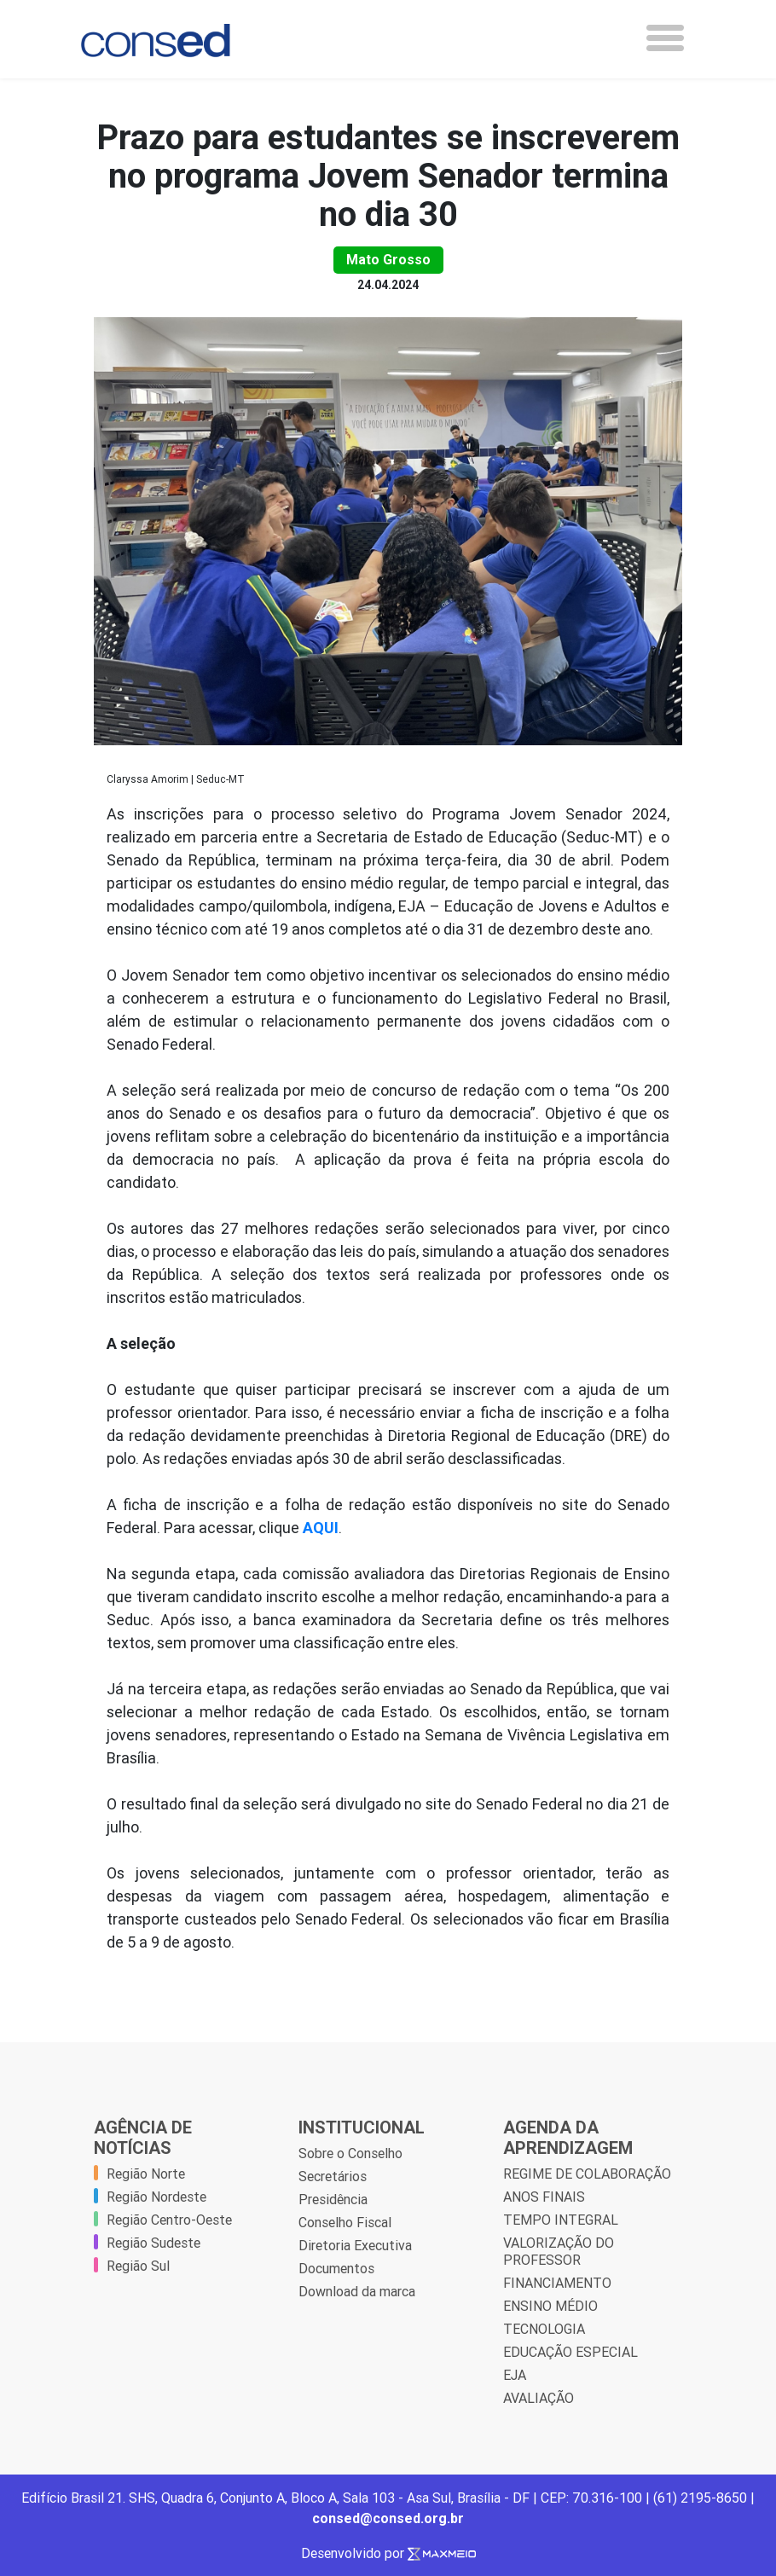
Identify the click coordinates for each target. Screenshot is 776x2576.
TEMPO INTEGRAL (560, 2219)
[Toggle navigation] (665, 37)
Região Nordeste (156, 2196)
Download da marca (356, 2291)
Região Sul (138, 2265)
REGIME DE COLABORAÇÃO (587, 2173)
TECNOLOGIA (544, 2328)
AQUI (321, 1528)
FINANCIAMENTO (557, 2282)
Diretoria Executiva (355, 2245)
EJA (514, 2374)
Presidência (333, 2199)
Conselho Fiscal (344, 2222)
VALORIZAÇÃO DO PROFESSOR (558, 2251)
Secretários (332, 2176)
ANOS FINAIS (544, 2196)
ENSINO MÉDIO (550, 2305)
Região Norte (146, 2173)
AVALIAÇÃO (538, 2397)
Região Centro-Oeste (169, 2219)
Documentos (336, 2268)
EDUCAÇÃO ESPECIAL (570, 2351)
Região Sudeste (153, 2242)
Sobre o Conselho (350, 2153)
